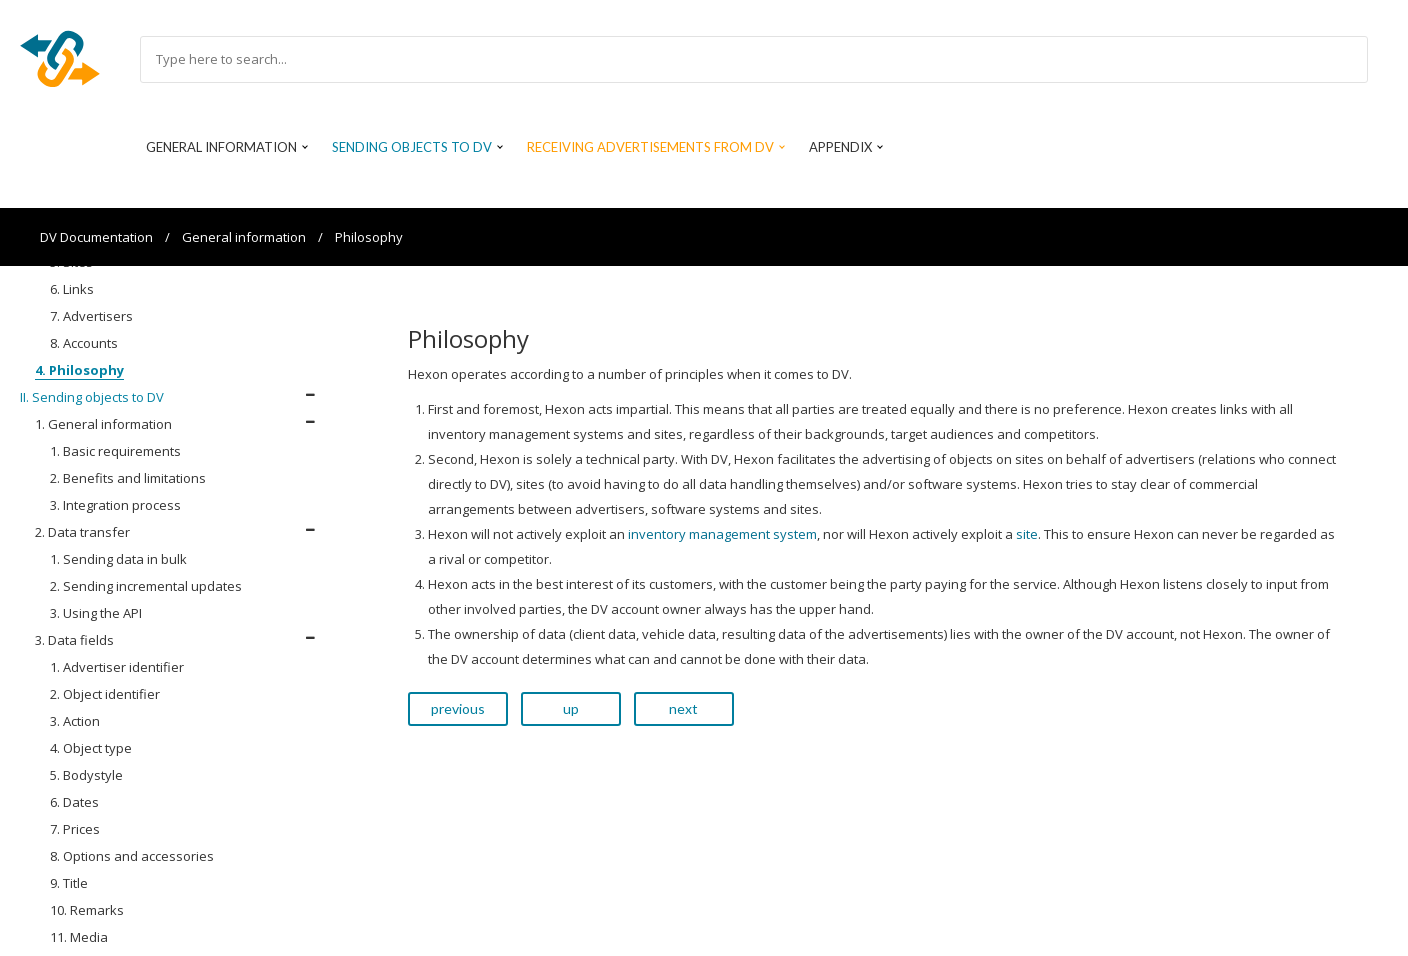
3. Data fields (74, 640)
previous (458, 708)
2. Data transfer (82, 532)
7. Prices (75, 829)
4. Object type (91, 748)
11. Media (79, 937)
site (1027, 534)
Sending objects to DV (412, 147)
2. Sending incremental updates (146, 586)
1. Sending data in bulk (118, 559)
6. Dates (74, 802)
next (683, 708)
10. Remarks (87, 910)
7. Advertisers (91, 316)
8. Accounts (84, 343)
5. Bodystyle (86, 775)
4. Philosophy (79, 370)
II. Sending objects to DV (92, 397)
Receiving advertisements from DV (650, 147)
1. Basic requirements (115, 451)
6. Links (72, 289)
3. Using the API (96, 613)
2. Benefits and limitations (128, 478)
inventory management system (722, 534)
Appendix (840, 147)
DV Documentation (96, 237)
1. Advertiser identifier (117, 667)
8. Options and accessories (132, 856)
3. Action (75, 721)
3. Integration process (115, 505)
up (571, 708)
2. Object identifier (105, 694)
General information (221, 147)
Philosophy (369, 237)
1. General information (103, 424)
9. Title (69, 883)
